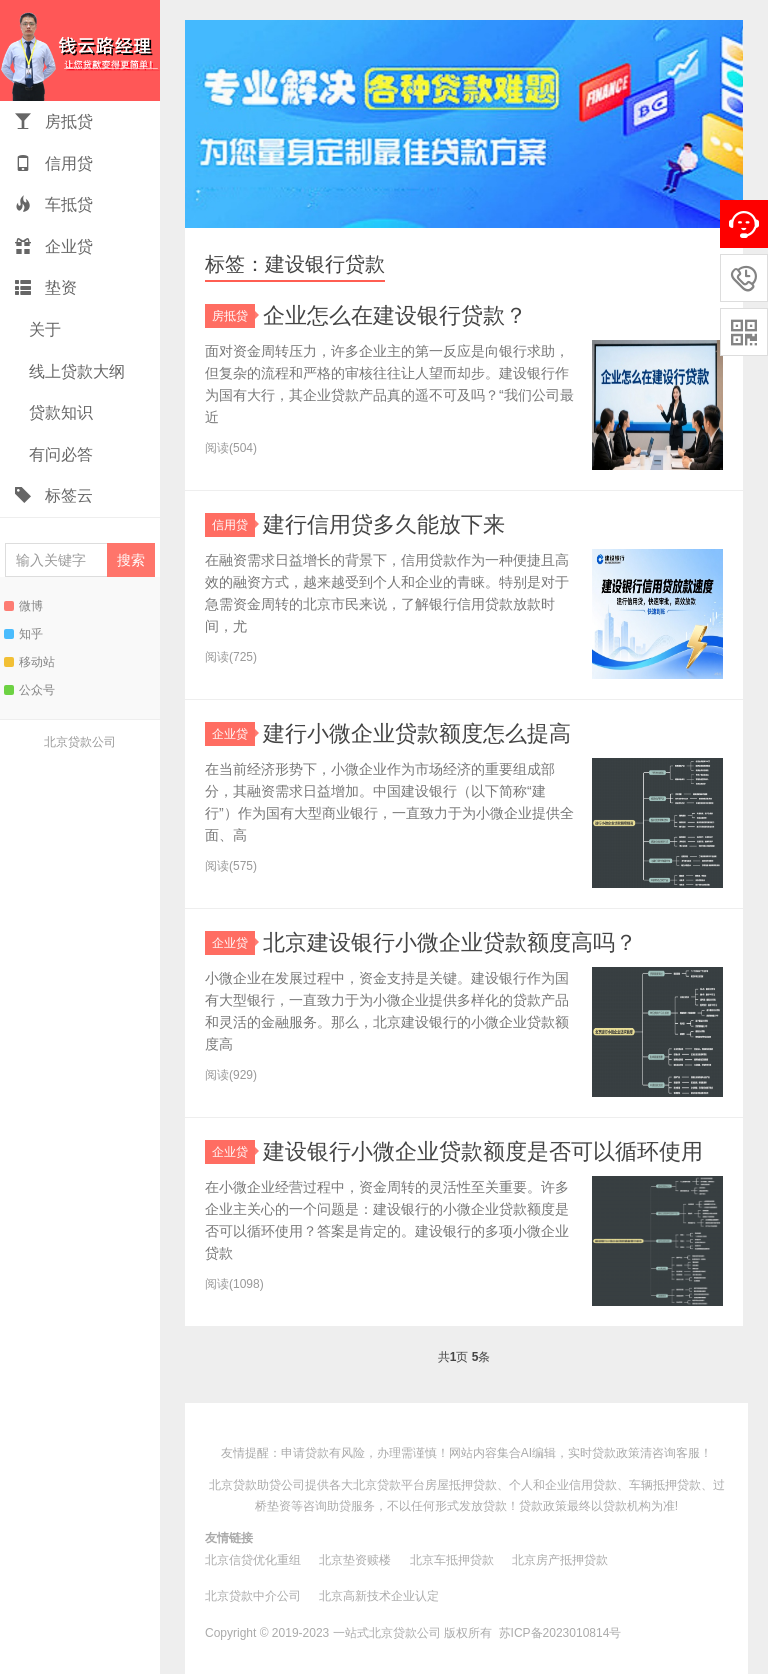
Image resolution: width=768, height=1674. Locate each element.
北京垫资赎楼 (355, 1560)
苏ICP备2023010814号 (560, 1633)
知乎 (23, 634)
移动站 (29, 662)
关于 (43, 329)
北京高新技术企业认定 (379, 1596)
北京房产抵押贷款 (560, 1560)
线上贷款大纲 (75, 371)
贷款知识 (59, 412)
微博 (23, 606)
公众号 (29, 690)
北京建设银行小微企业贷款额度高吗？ (450, 942)
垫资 (46, 287)
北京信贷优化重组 (253, 1560)
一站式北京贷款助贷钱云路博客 (80, 50)
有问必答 (59, 454)
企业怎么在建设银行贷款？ (395, 315)
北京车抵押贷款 (452, 1560)
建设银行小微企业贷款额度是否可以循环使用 (483, 1151)
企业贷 (54, 246)
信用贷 (54, 163)
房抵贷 (54, 121)
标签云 (54, 495)
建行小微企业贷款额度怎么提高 (417, 733)
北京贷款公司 (80, 742)
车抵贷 (54, 204)
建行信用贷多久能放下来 (384, 524)
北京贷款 (377, 1485)
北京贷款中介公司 (253, 1596)
